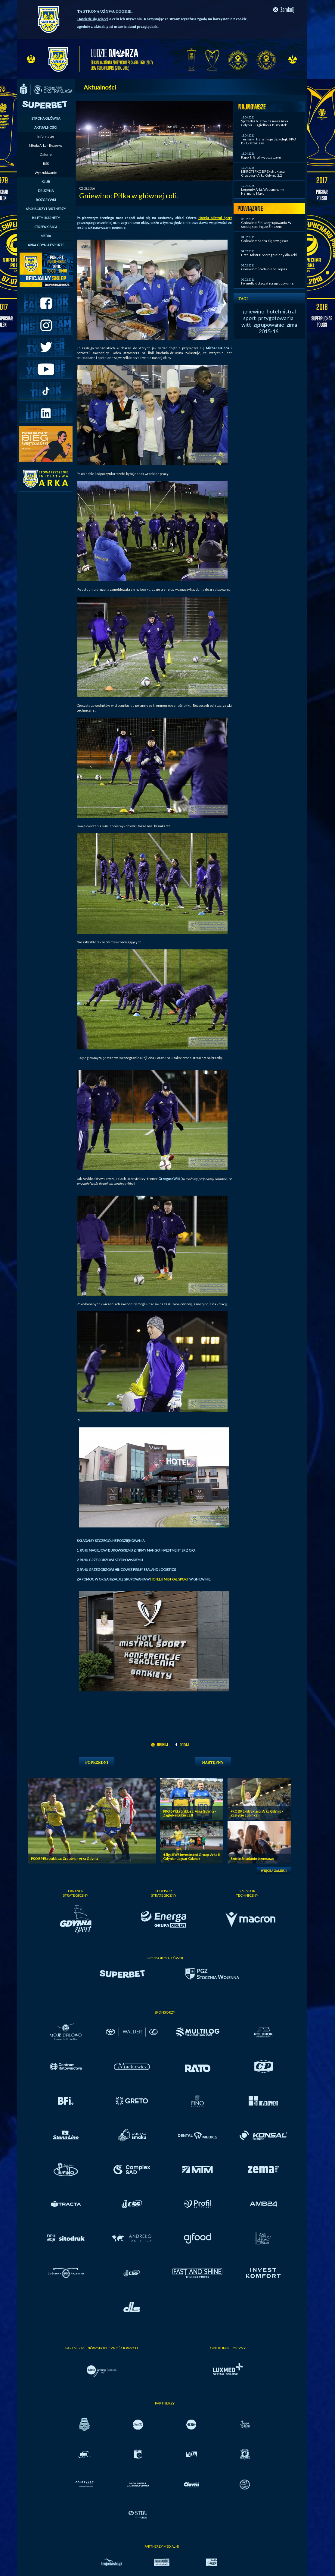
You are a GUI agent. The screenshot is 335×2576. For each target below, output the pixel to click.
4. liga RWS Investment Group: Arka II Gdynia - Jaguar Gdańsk (191, 1856)
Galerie (46, 154)
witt (246, 324)
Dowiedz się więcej (92, 19)
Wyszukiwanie (46, 173)
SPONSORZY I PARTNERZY (46, 209)
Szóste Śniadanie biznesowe (252, 1858)
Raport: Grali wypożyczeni (261, 157)
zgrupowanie (268, 324)
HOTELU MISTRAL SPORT (169, 1579)
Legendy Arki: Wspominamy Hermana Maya (262, 191)
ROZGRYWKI (46, 200)
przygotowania (275, 318)
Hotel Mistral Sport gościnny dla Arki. (269, 255)
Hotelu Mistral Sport (215, 218)
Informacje (45, 136)
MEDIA (46, 236)
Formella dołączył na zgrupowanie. (267, 283)
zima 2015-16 (278, 328)
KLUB (46, 182)
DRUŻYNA (46, 191)
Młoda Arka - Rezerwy (46, 145)
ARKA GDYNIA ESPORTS (46, 245)
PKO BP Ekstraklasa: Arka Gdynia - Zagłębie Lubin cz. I (257, 1813)
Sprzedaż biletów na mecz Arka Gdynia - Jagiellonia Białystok (264, 123)
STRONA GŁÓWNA (45, 118)
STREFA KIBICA (45, 227)
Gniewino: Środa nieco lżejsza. (264, 269)
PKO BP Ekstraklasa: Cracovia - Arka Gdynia (64, 1858)
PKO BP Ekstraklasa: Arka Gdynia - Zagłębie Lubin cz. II (189, 1813)
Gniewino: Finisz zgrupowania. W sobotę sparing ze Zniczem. (266, 224)
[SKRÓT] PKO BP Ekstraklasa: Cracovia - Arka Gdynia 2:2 (263, 173)
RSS (46, 163)
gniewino (253, 311)
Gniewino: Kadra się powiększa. (265, 241)
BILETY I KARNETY (46, 218)
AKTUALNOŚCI (45, 127)
